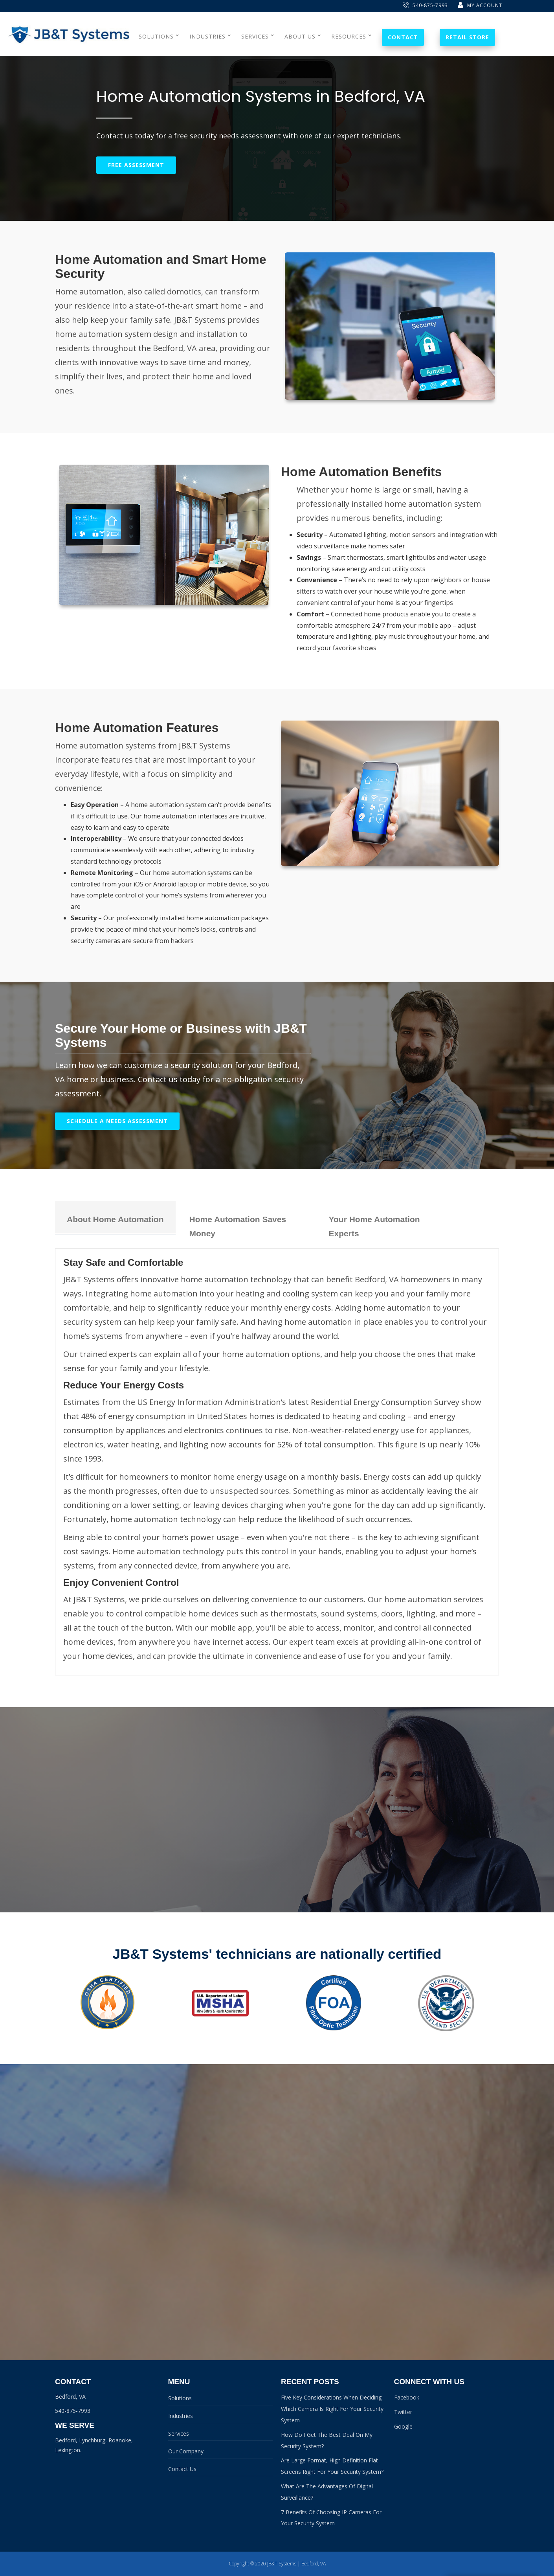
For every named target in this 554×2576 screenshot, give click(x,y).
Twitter (403, 2412)
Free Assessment (136, 165)
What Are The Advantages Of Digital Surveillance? (327, 2491)
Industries (180, 2416)
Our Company (186, 2451)
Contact (403, 37)
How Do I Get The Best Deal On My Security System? (326, 2440)
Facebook (406, 2397)
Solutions (180, 2398)
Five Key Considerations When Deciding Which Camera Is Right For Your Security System (332, 2409)
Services (178, 2433)
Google (403, 2426)
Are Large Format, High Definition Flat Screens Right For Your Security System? (332, 2465)
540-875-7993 (425, 5)
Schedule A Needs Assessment (117, 1121)
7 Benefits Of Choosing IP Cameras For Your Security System (331, 2517)
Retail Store (467, 37)
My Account (479, 5)
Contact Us (182, 2469)
